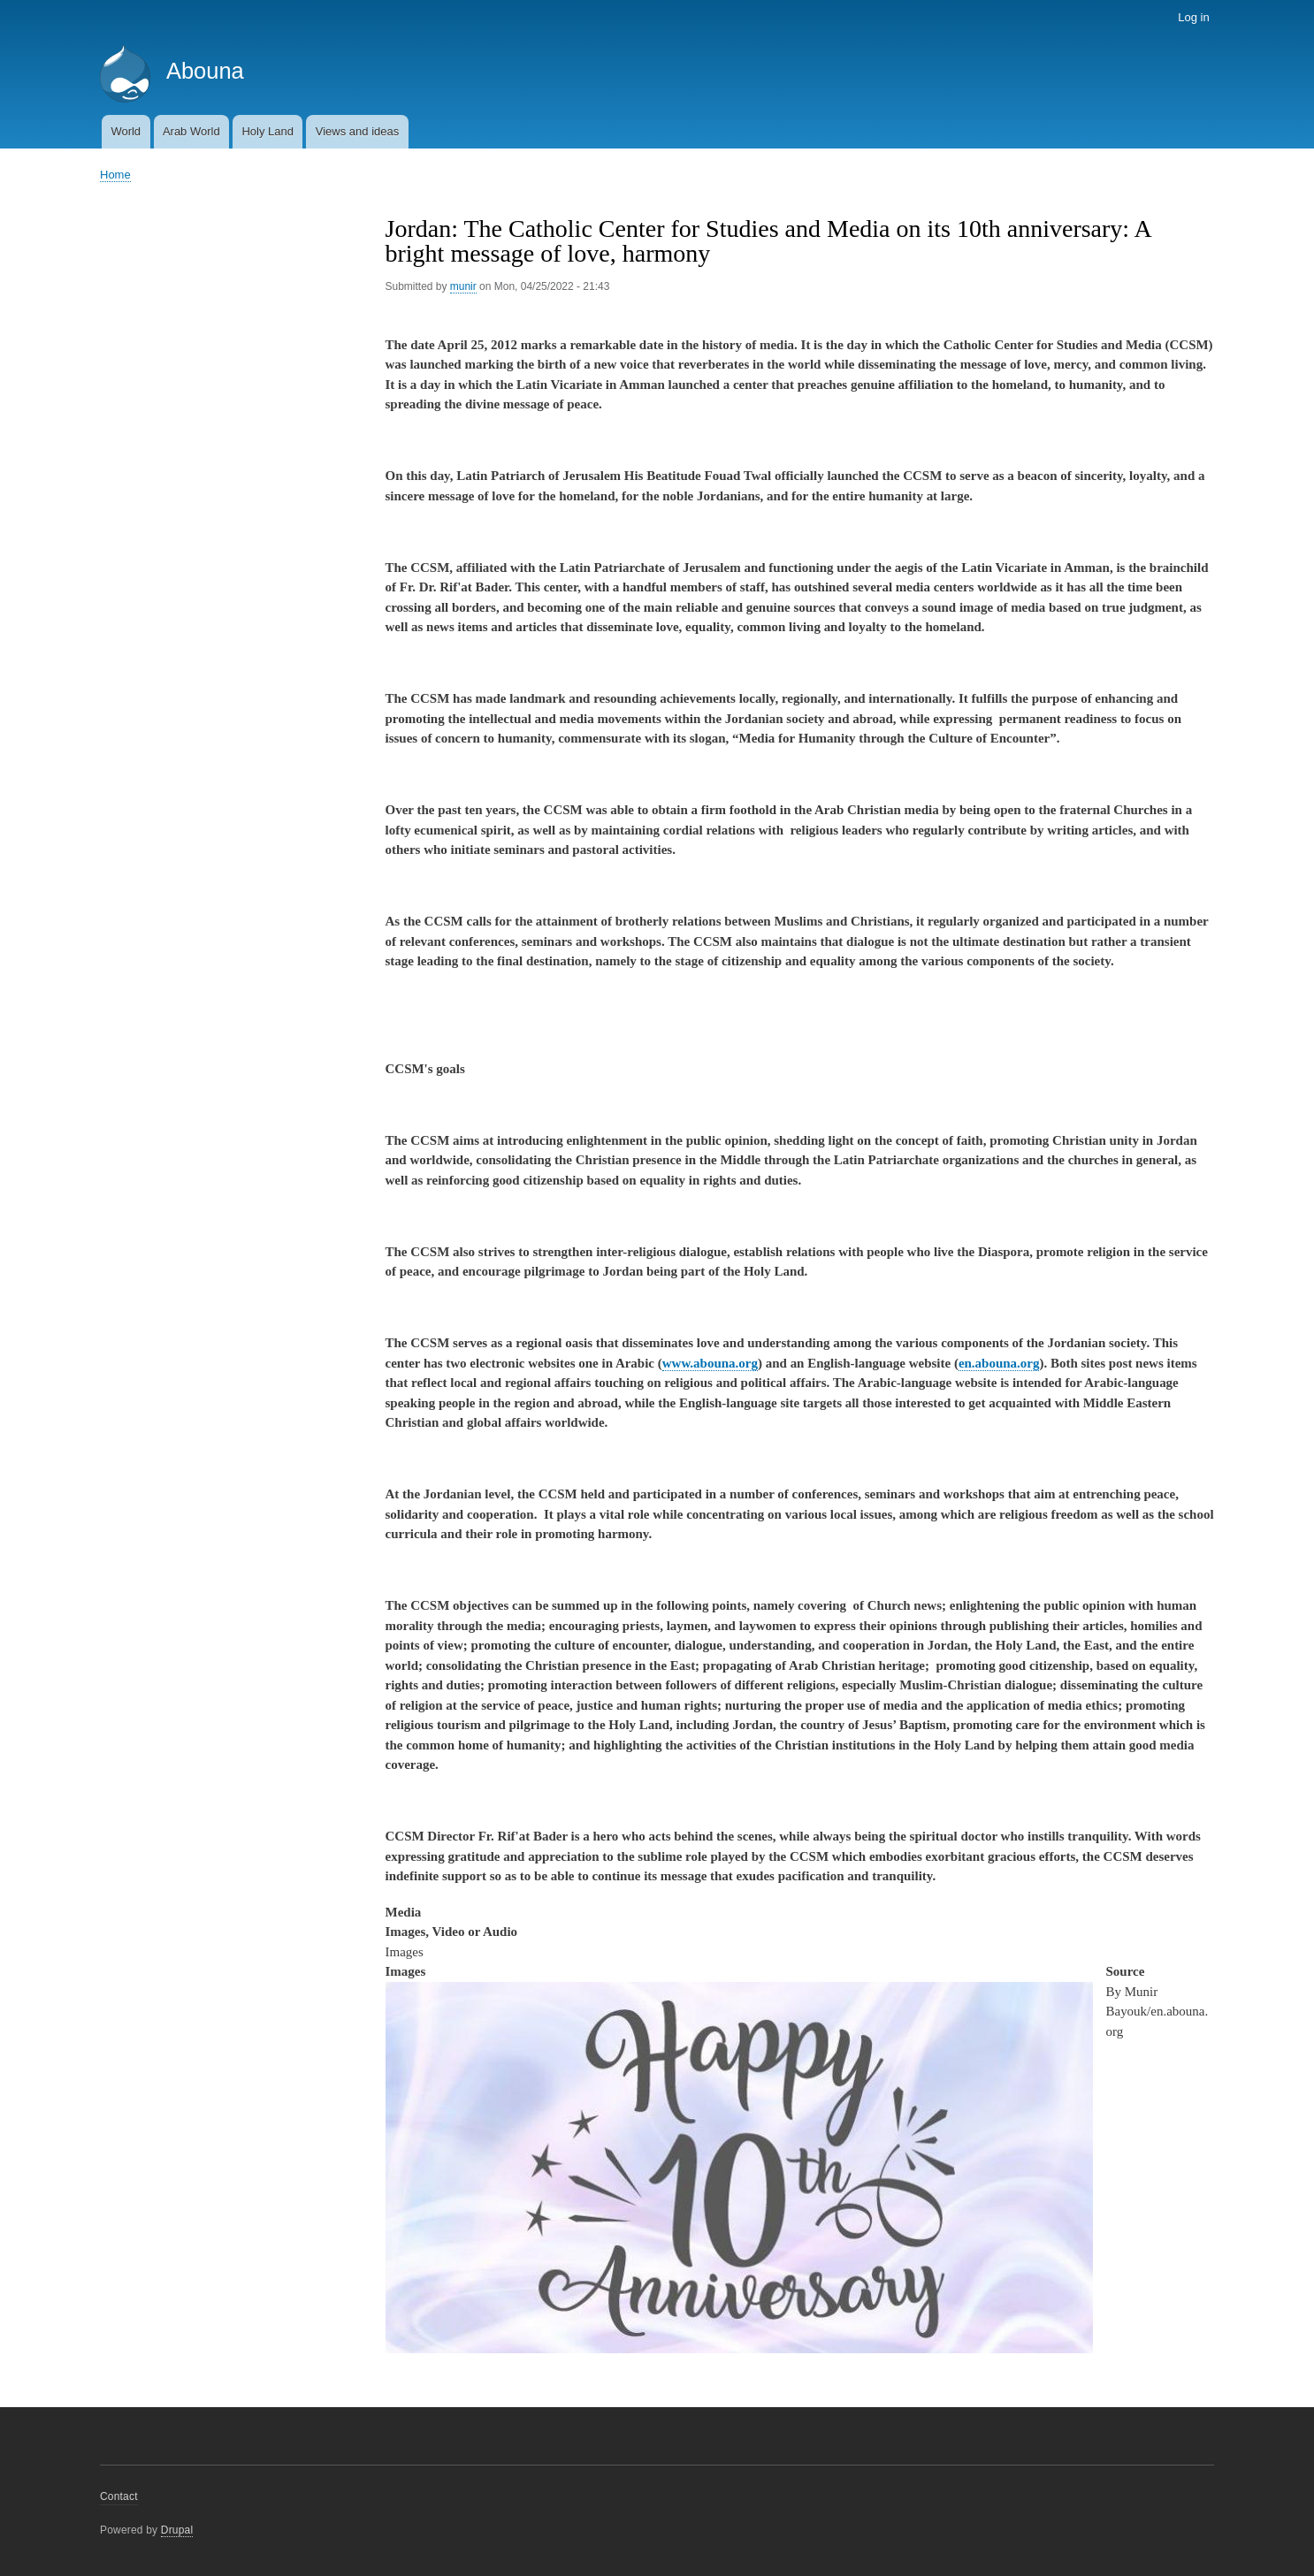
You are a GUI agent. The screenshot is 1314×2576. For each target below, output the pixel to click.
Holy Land (267, 131)
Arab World (191, 131)
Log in (1193, 17)
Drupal (177, 2530)
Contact (119, 2496)
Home (115, 174)
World (126, 131)
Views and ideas (357, 131)
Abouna (205, 70)
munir (463, 286)
